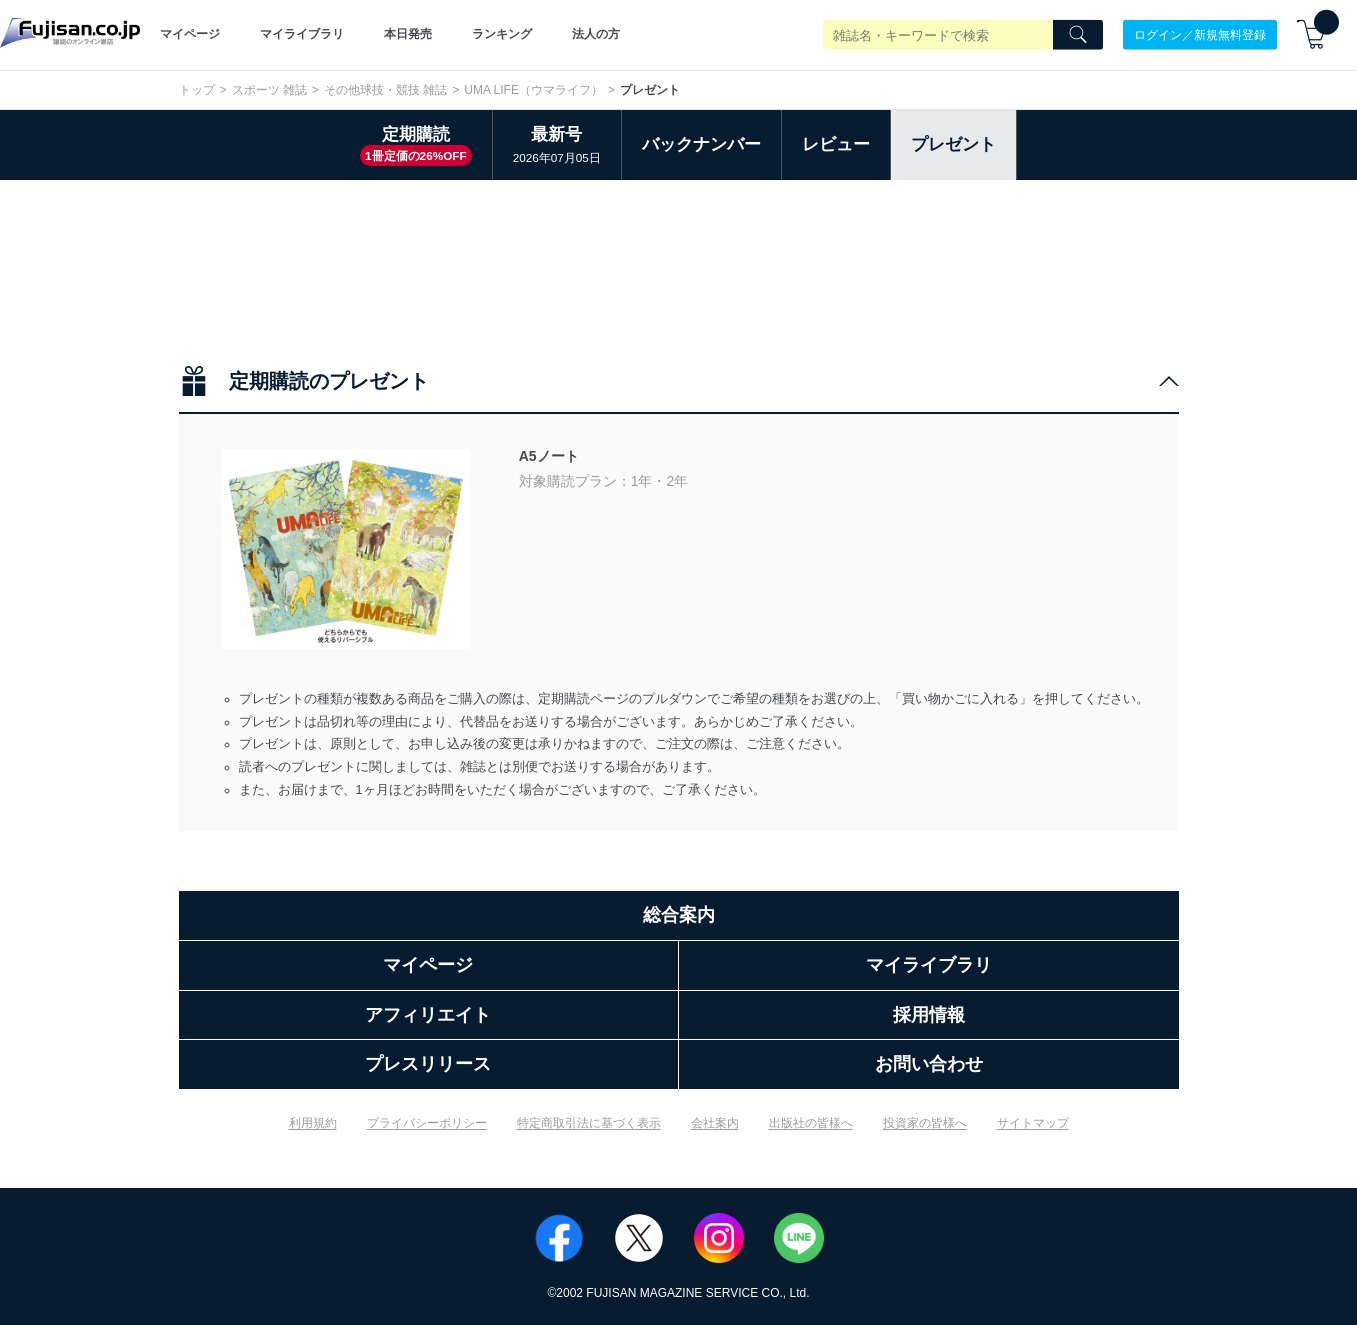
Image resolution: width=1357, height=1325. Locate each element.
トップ (197, 90)
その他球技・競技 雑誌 (385, 90)
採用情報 (929, 1015)
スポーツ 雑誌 (269, 90)
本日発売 (408, 34)
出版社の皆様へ (811, 1123)
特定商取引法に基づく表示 (589, 1123)
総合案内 (679, 915)
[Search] (1078, 35)
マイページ (190, 34)
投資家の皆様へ (925, 1123)
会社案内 (715, 1123)
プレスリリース (428, 1064)
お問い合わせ (929, 1064)
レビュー (836, 144)
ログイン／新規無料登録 (1200, 34)
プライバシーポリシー (427, 1123)
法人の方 (596, 34)
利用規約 (313, 1123)
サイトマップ (1033, 1123)
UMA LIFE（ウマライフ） (533, 90)
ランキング (502, 34)
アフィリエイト (428, 1015)
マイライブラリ (302, 34)
